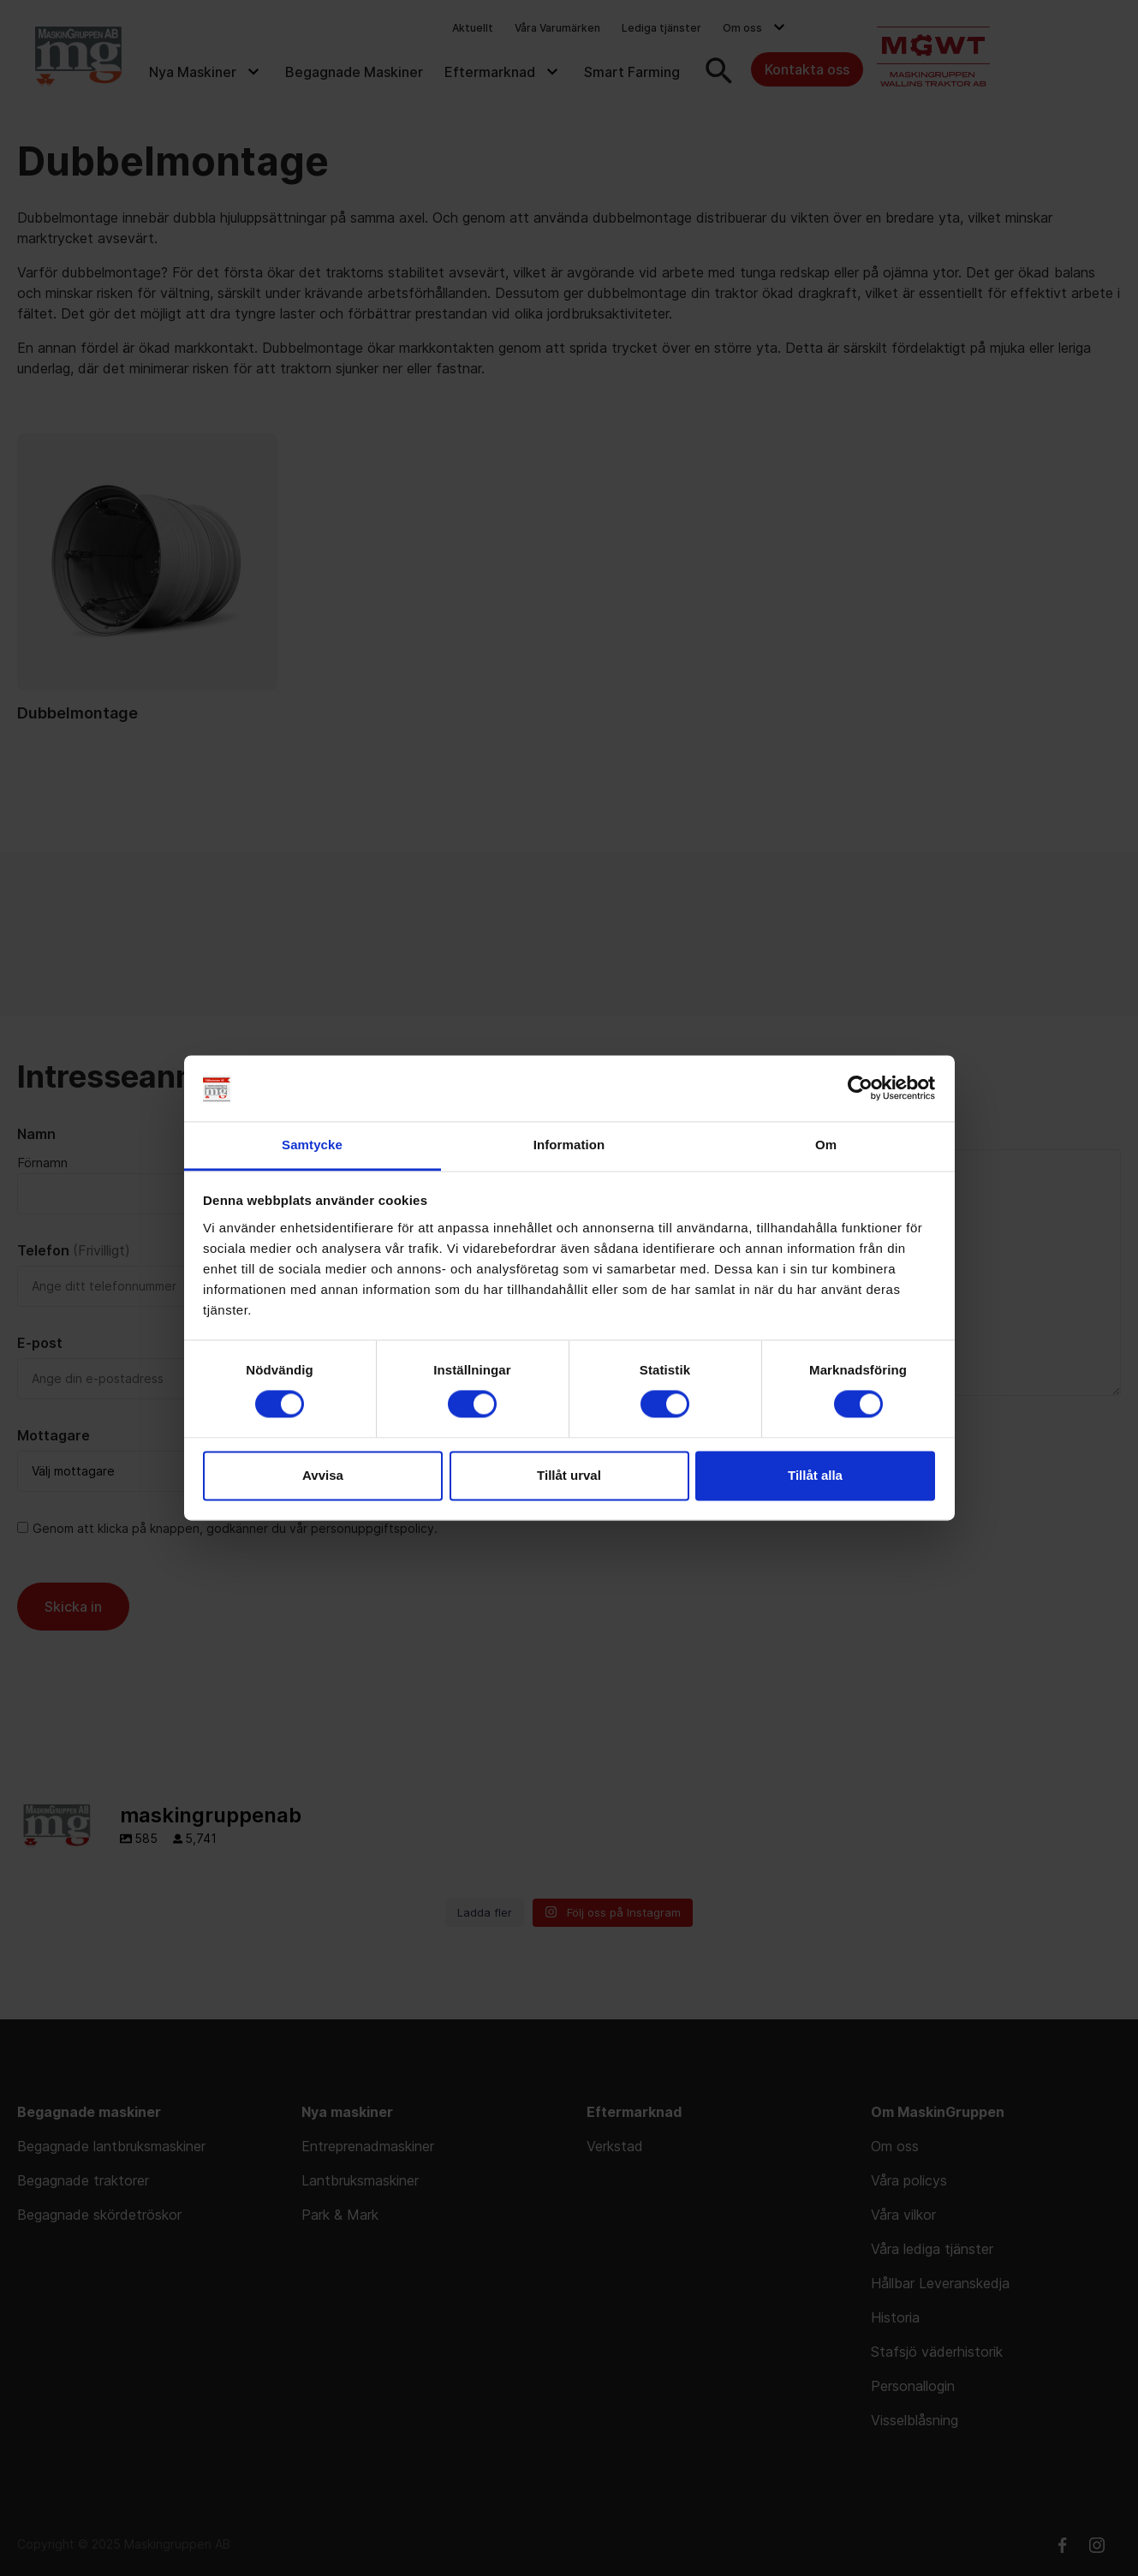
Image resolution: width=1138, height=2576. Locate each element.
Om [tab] (826, 1144)
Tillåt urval (569, 1475)
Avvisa (322, 1475)
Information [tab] (569, 1144)
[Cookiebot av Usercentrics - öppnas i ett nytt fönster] (860, 1088)
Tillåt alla (815, 1475)
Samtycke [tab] (312, 1144)
